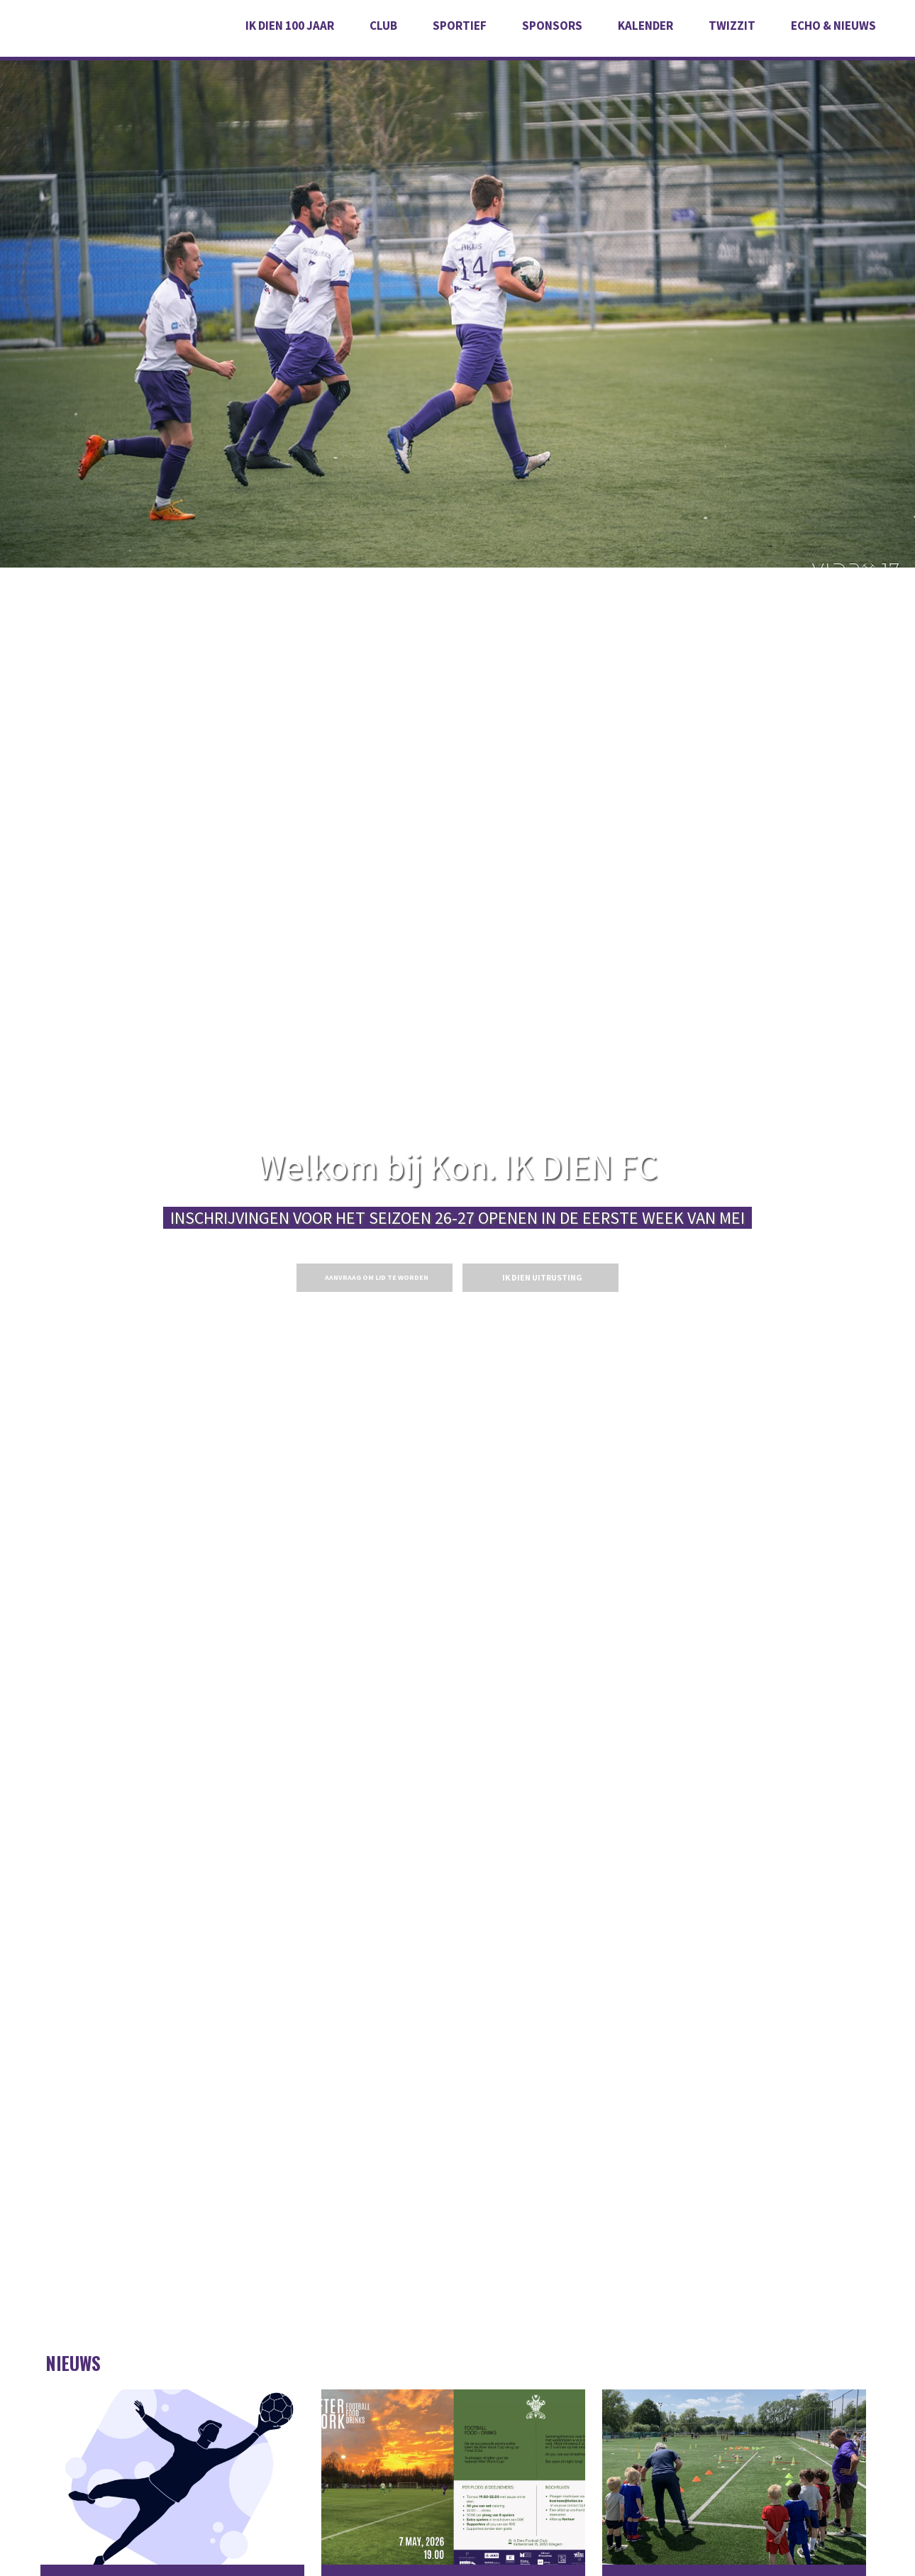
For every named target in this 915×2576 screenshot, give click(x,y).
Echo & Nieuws (833, 25)
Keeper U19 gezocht (172, 2478)
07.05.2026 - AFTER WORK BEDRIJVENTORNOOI (453, 2478)
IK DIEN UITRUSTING (542, 1277)
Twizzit (732, 25)
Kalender (645, 25)
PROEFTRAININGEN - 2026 (734, 2478)
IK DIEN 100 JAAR (289, 25)
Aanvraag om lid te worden (376, 1277)
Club (383, 25)
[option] (457, 284)
